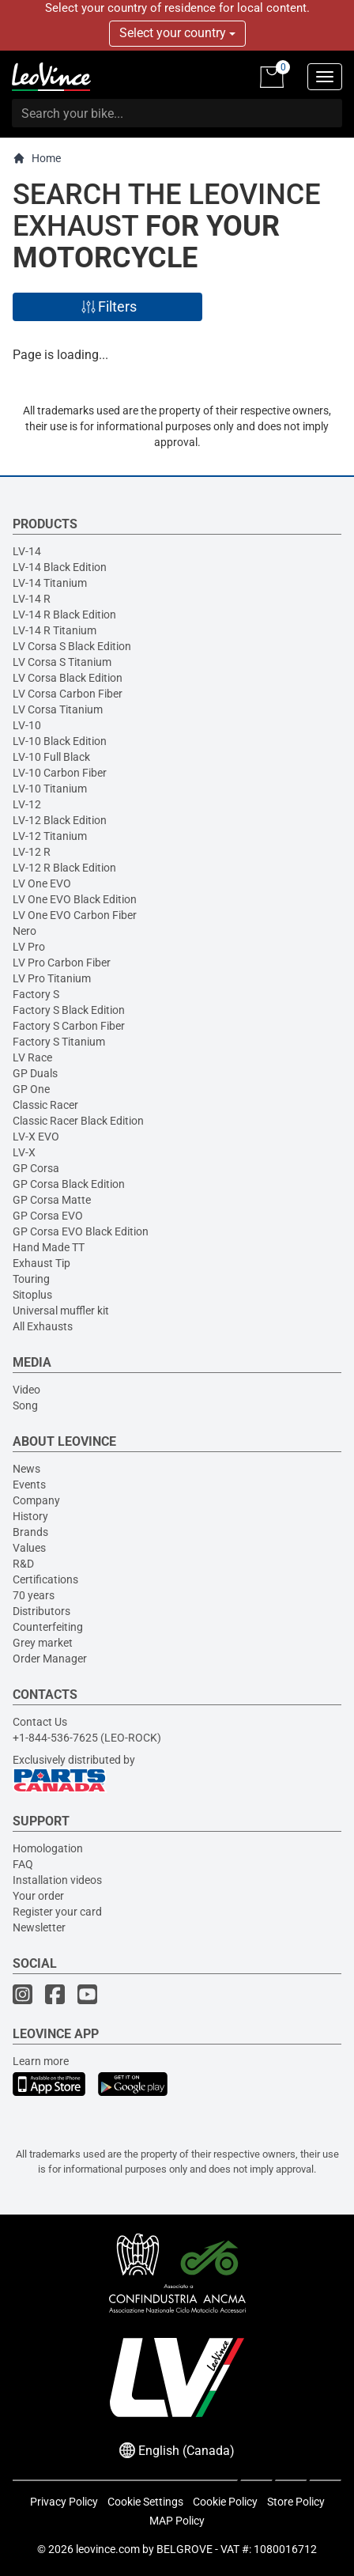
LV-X (24, 1152)
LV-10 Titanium (50, 788)
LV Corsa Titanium (58, 709)
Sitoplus (32, 1294)
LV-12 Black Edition (60, 820)
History (30, 1516)
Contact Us (40, 1721)
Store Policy (296, 2501)
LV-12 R (32, 851)
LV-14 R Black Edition (64, 614)
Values (29, 1547)
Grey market (43, 1642)
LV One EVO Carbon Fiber (75, 915)
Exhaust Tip (41, 1263)
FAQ (23, 1864)
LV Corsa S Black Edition (72, 646)
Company (36, 1500)
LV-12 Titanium (50, 836)
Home (37, 158)
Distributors (41, 1611)
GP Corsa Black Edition (69, 1184)
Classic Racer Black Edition (78, 1120)
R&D (23, 1563)
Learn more (41, 2061)
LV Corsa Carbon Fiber (67, 693)
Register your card (57, 1911)
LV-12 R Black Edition (64, 867)
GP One (31, 1089)
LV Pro (29, 946)
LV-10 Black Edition (60, 741)
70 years (34, 1595)
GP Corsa (36, 1168)
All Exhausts (43, 1326)
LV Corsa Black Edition (67, 677)
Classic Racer (45, 1105)
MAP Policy (177, 2520)
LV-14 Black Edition (60, 567)
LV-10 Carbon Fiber (60, 772)
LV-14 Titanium (50, 583)
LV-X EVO (36, 1136)
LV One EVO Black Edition (75, 899)
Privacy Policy (64, 2501)
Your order (38, 1895)
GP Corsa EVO (48, 1215)
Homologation (48, 1848)
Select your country (177, 32)
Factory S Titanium (59, 1041)
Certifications (45, 1579)
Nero (24, 931)
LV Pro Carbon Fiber (62, 962)
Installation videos (57, 1880)
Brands (30, 1532)
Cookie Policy (225, 2501)
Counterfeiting (48, 1627)
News (26, 1468)
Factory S (36, 994)
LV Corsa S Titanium (62, 662)
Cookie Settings (145, 2501)
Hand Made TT (49, 1247)
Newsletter (39, 1927)
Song (25, 1405)
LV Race (32, 1057)
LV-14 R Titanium (54, 630)
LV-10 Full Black (51, 757)
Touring (31, 1279)
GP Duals (35, 1073)
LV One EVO (42, 883)
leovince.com (108, 2549)
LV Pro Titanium (52, 978)
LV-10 (27, 725)
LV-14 (27, 551)
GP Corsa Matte (52, 1199)
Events (29, 1484)
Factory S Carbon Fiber (69, 1025)
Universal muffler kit (61, 1310)
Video (26, 1389)
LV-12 (27, 804)
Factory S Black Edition (69, 1010)
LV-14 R (32, 598)
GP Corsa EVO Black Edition (81, 1231)
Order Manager (50, 1658)
